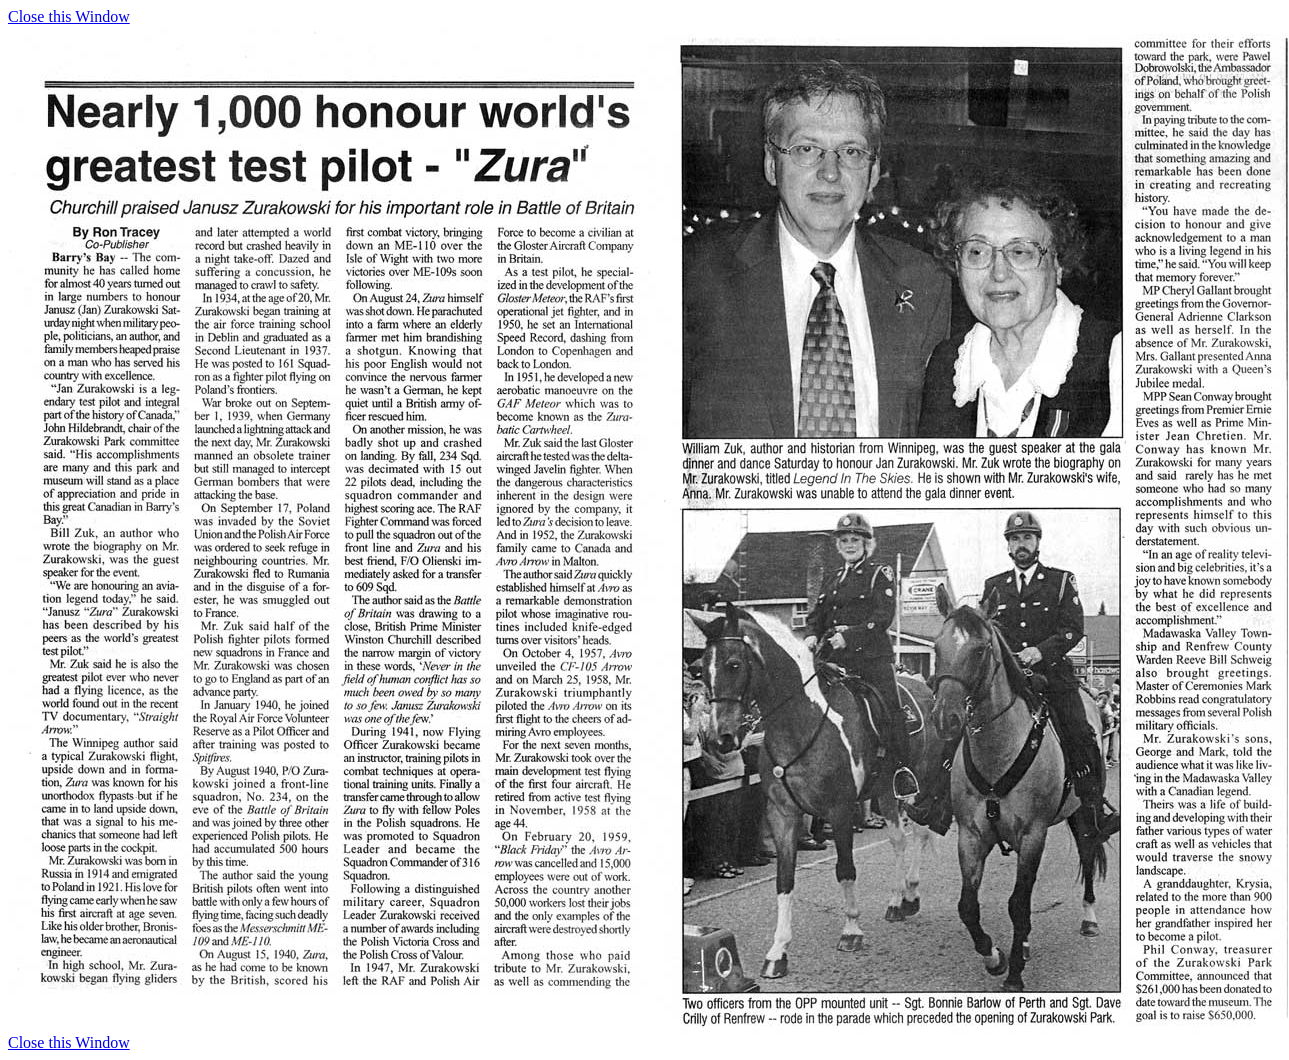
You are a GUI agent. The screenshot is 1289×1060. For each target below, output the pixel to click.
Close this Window (69, 16)
